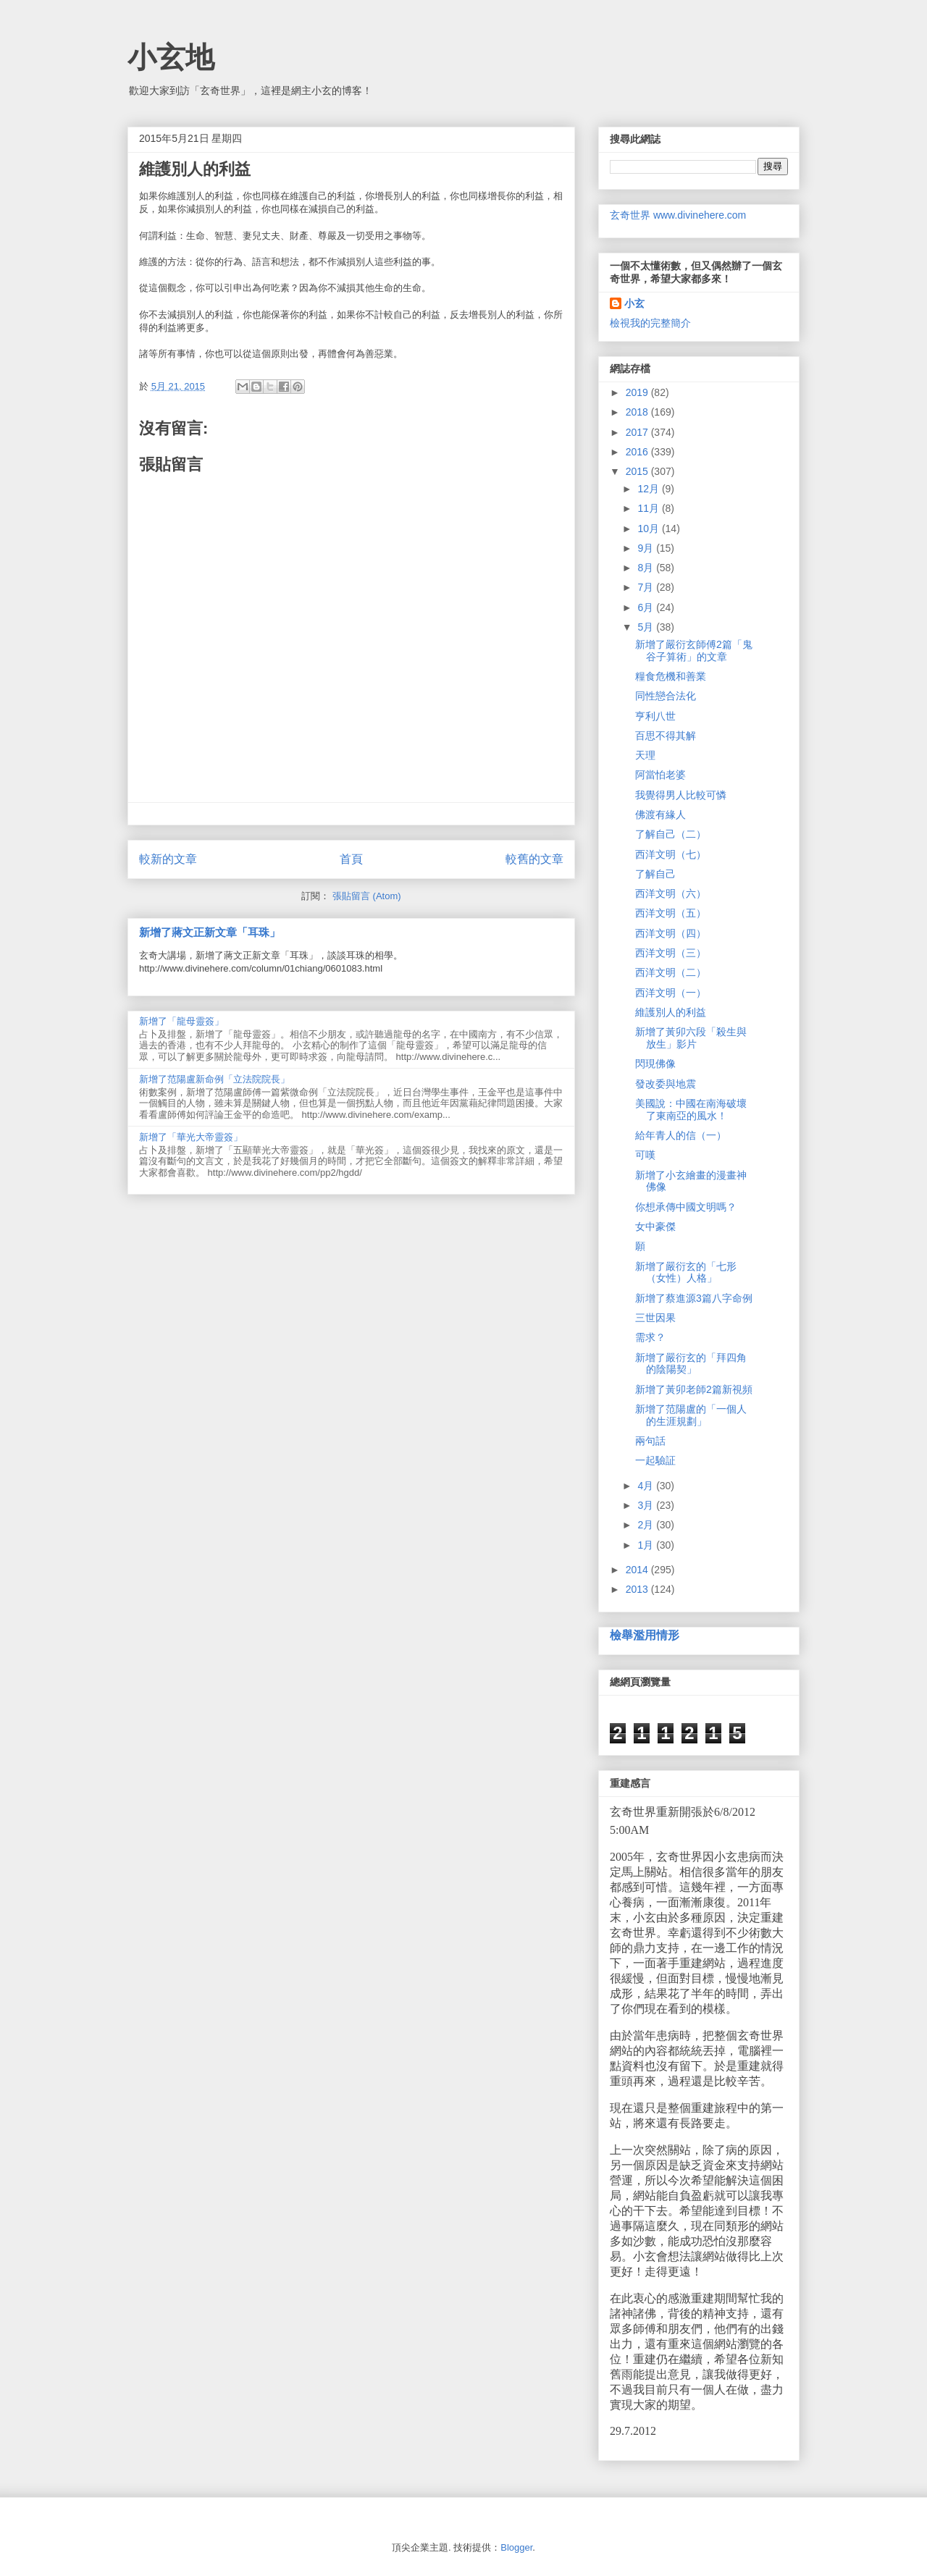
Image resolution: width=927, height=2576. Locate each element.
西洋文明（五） (670, 913)
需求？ (650, 1337)
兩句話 (650, 1441)
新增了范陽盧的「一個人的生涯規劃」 (691, 1415)
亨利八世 (655, 716)
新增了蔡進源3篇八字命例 (693, 1298)
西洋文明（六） (670, 893)
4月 (646, 1485)
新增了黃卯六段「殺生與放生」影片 (691, 1038)
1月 (646, 1545)
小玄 (634, 303)
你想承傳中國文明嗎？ (686, 1207)
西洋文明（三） (670, 953)
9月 (646, 548)
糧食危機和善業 (670, 676)
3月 (646, 1505)
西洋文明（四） (670, 933)
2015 (638, 471)
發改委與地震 (665, 1084)
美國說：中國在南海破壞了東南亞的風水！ (691, 1109)
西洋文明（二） (670, 972)
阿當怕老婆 (660, 774)
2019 (638, 392)
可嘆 (645, 1155)
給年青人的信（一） (680, 1135)
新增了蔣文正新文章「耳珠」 (209, 932)
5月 (646, 627)
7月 (646, 587)
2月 (646, 1525)
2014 (638, 1569)
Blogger (516, 2547)
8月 (646, 567)
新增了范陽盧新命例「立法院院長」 (214, 1079)
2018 (638, 412)
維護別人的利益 (670, 1012)
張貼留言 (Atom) (366, 896)
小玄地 (170, 57)
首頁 (351, 859)
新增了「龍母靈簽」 (181, 1021)
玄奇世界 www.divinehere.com (678, 215)
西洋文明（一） (670, 992)
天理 (645, 755)
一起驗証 (655, 1460)
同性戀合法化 (665, 696)
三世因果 (655, 1317)
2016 (638, 452)
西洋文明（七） (670, 854)
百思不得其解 (665, 735)
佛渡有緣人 (660, 814)
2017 (638, 432)
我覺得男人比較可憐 (680, 795)
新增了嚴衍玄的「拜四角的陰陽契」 (691, 1364)
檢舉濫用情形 (644, 1634)
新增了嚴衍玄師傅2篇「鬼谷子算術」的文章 (693, 650)
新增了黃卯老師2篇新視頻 (693, 1389)
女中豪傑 (655, 1226)
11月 (649, 508)
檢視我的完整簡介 (650, 323)
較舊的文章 (534, 859)
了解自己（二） (670, 834)
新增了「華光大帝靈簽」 (191, 1137)
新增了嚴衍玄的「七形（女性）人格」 (686, 1272)
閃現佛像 (655, 1063)
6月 (646, 607)
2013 (638, 1589)
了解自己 (655, 874)
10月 (649, 528)
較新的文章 (168, 859)
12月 (649, 488)
